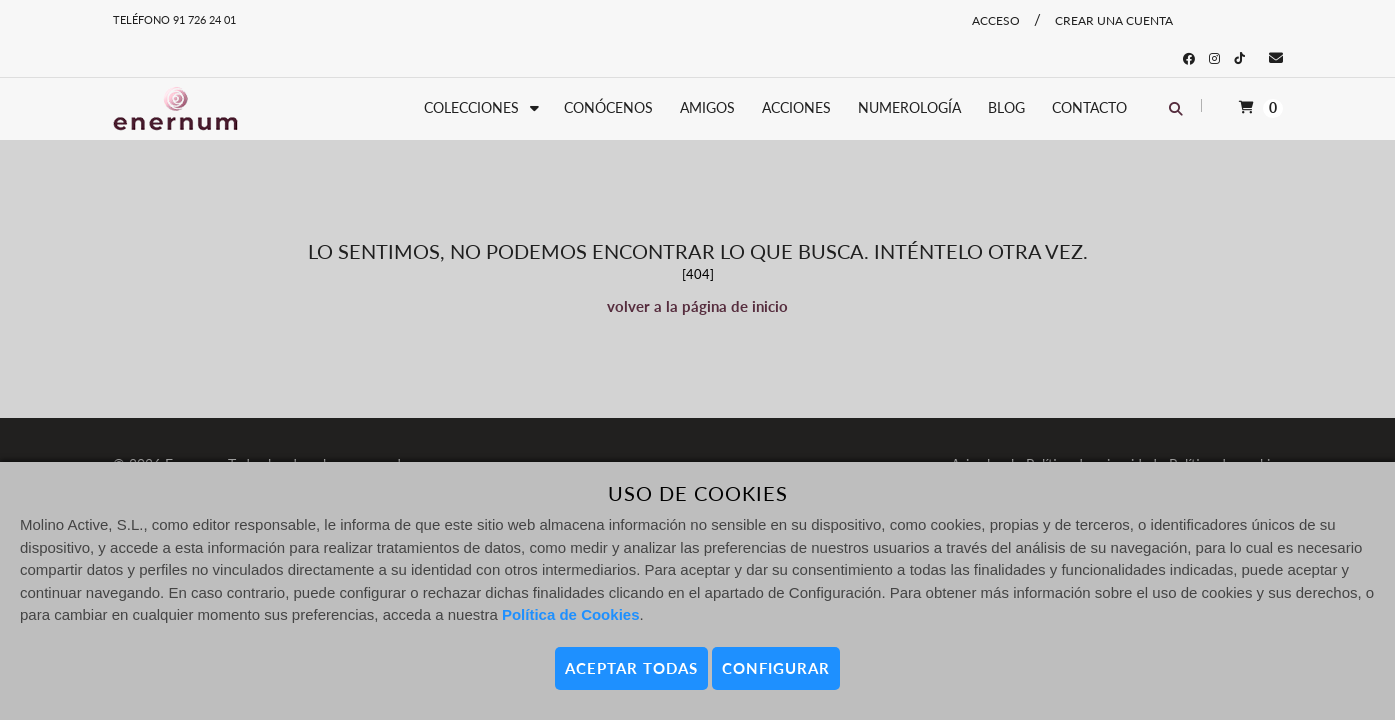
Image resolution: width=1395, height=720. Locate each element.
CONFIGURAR (776, 668)
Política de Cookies (571, 614)
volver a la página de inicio (697, 306)
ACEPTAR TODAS (631, 668)
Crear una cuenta (1114, 20)
